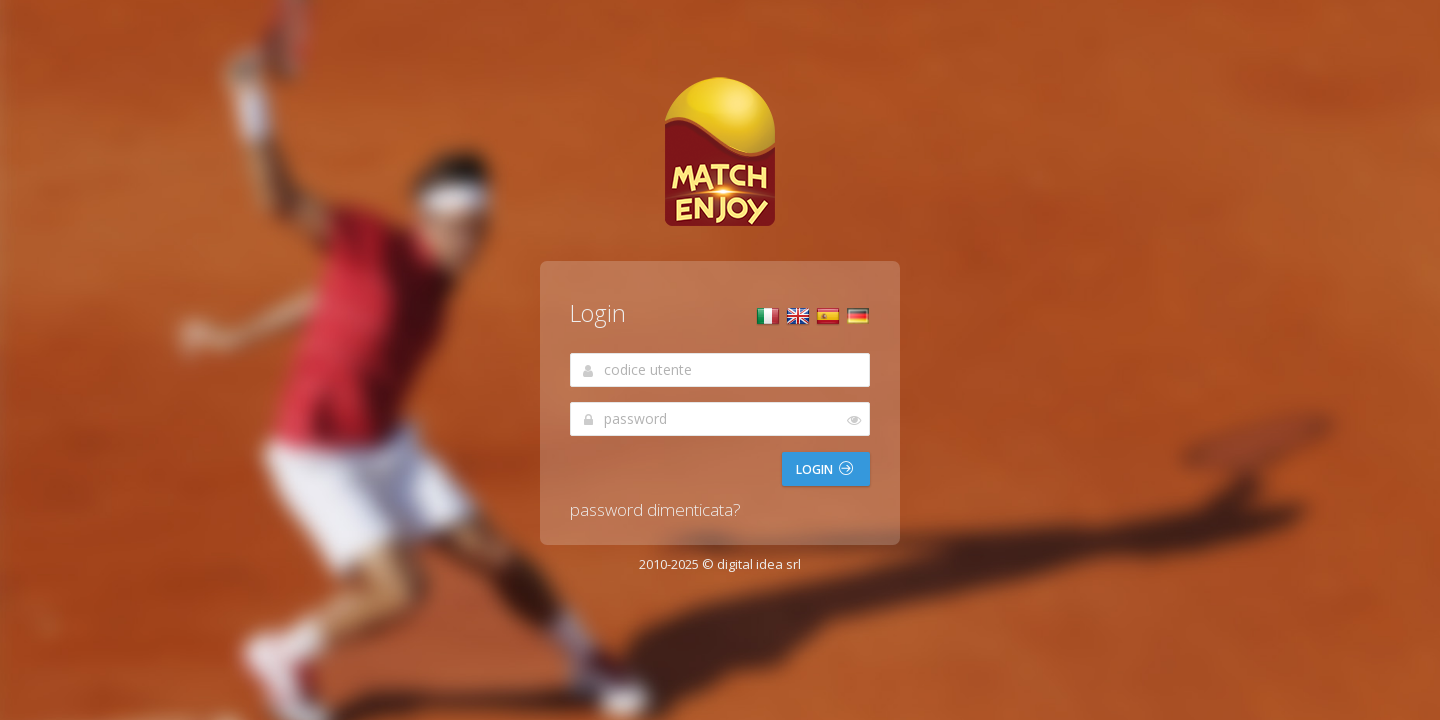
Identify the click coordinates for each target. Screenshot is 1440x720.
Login (824, 469)
